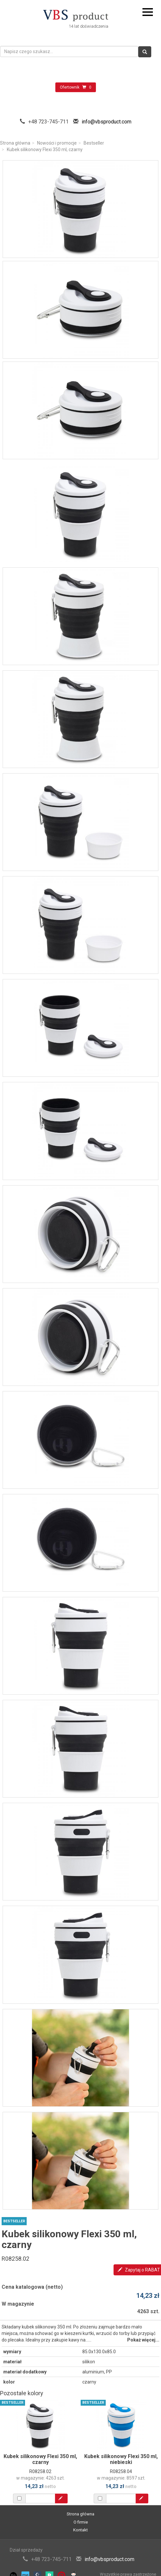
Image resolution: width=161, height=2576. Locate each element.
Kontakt (80, 2529)
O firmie (81, 2522)
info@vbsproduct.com (106, 122)
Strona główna (15, 143)
